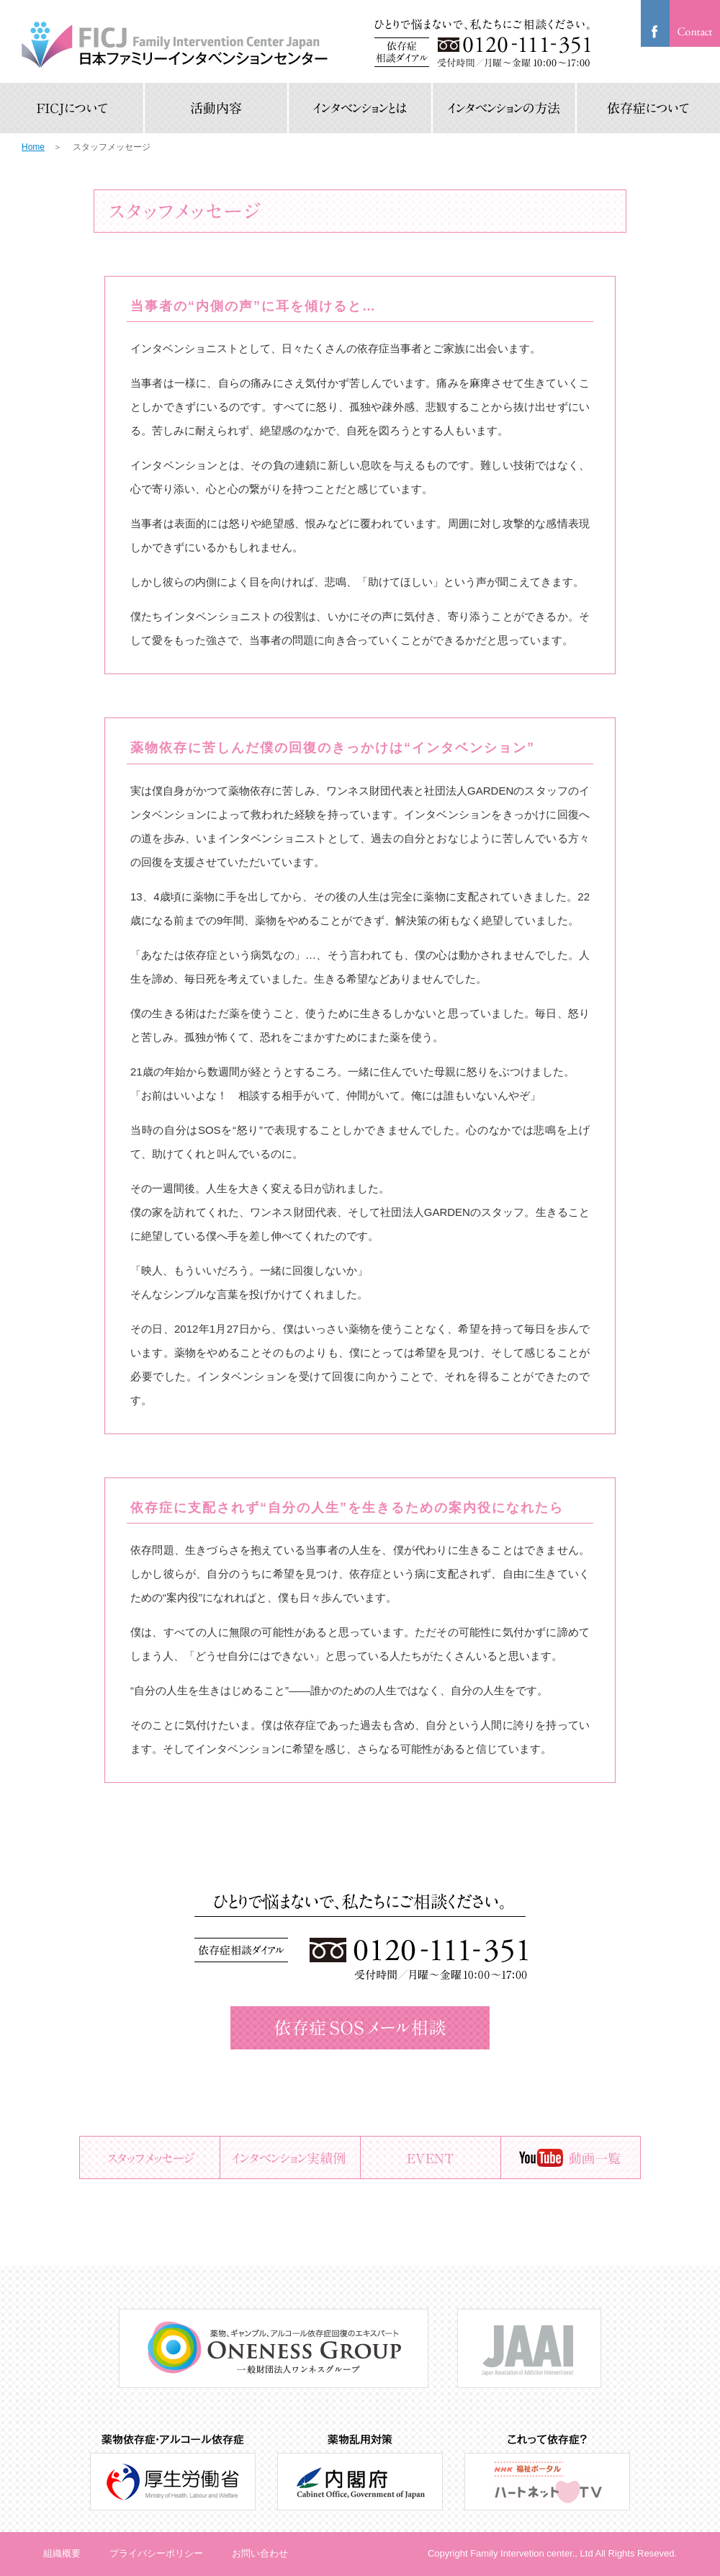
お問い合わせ (260, 2553)
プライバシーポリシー (156, 2553)
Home (33, 147)
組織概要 (62, 2553)
